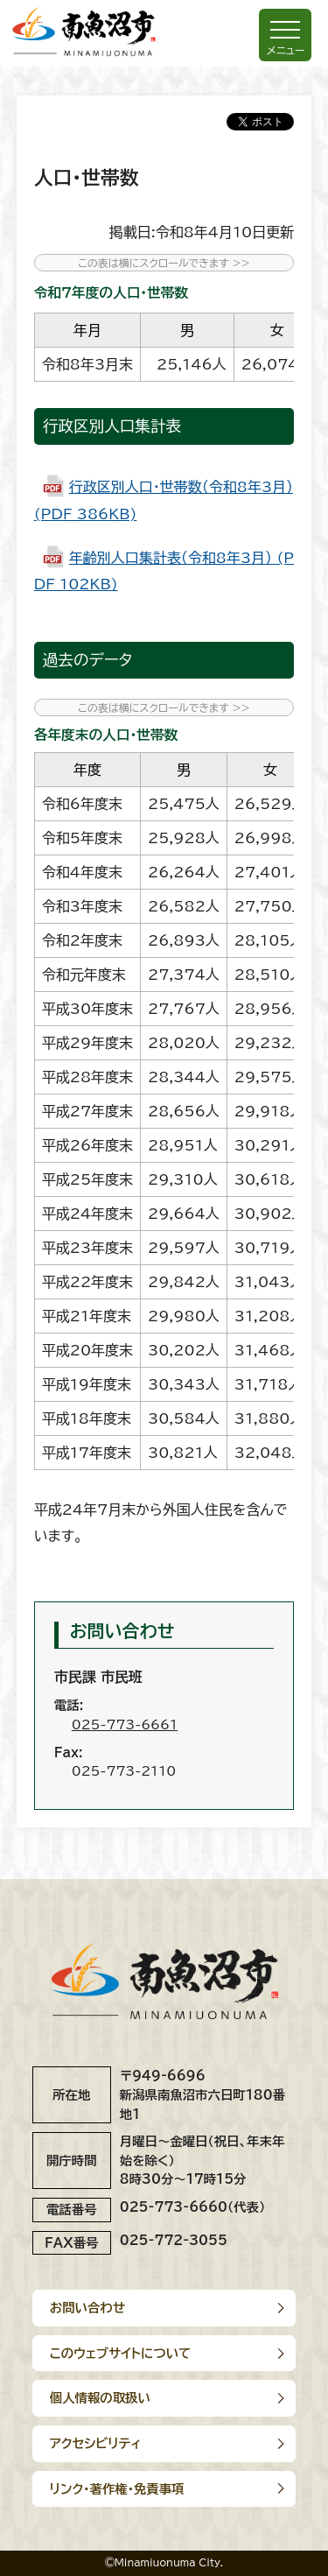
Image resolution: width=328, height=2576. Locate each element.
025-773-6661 (125, 1724)
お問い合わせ (87, 2307)
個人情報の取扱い (100, 2397)
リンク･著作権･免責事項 (117, 2488)
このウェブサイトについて (121, 2353)
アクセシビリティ (96, 2443)
